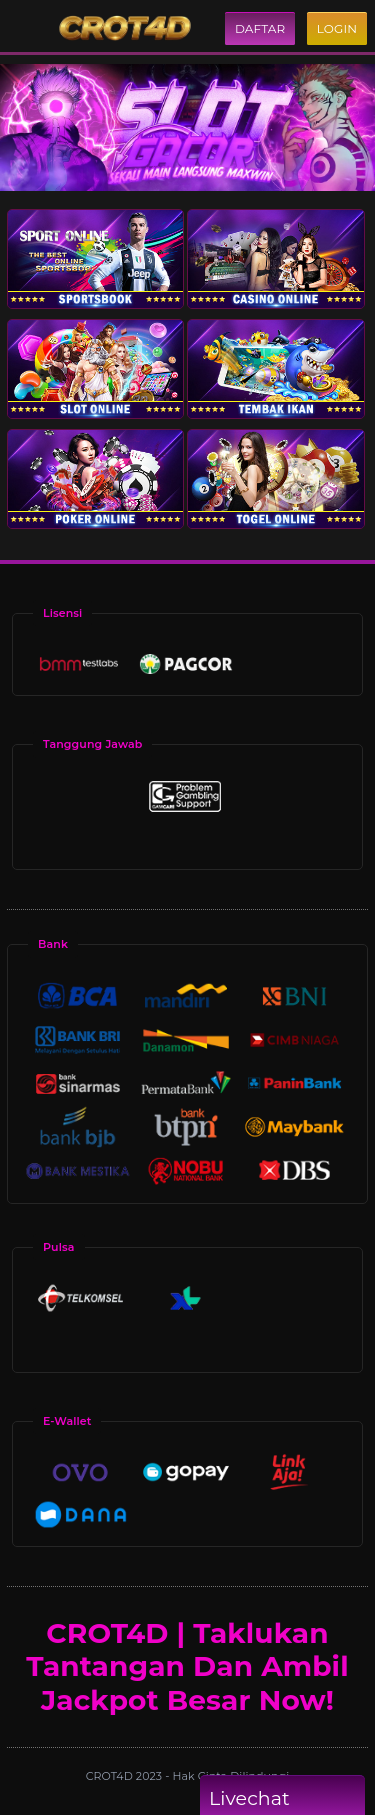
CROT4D (111, 1776)
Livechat (282, 1798)
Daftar (260, 28)
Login (337, 28)
